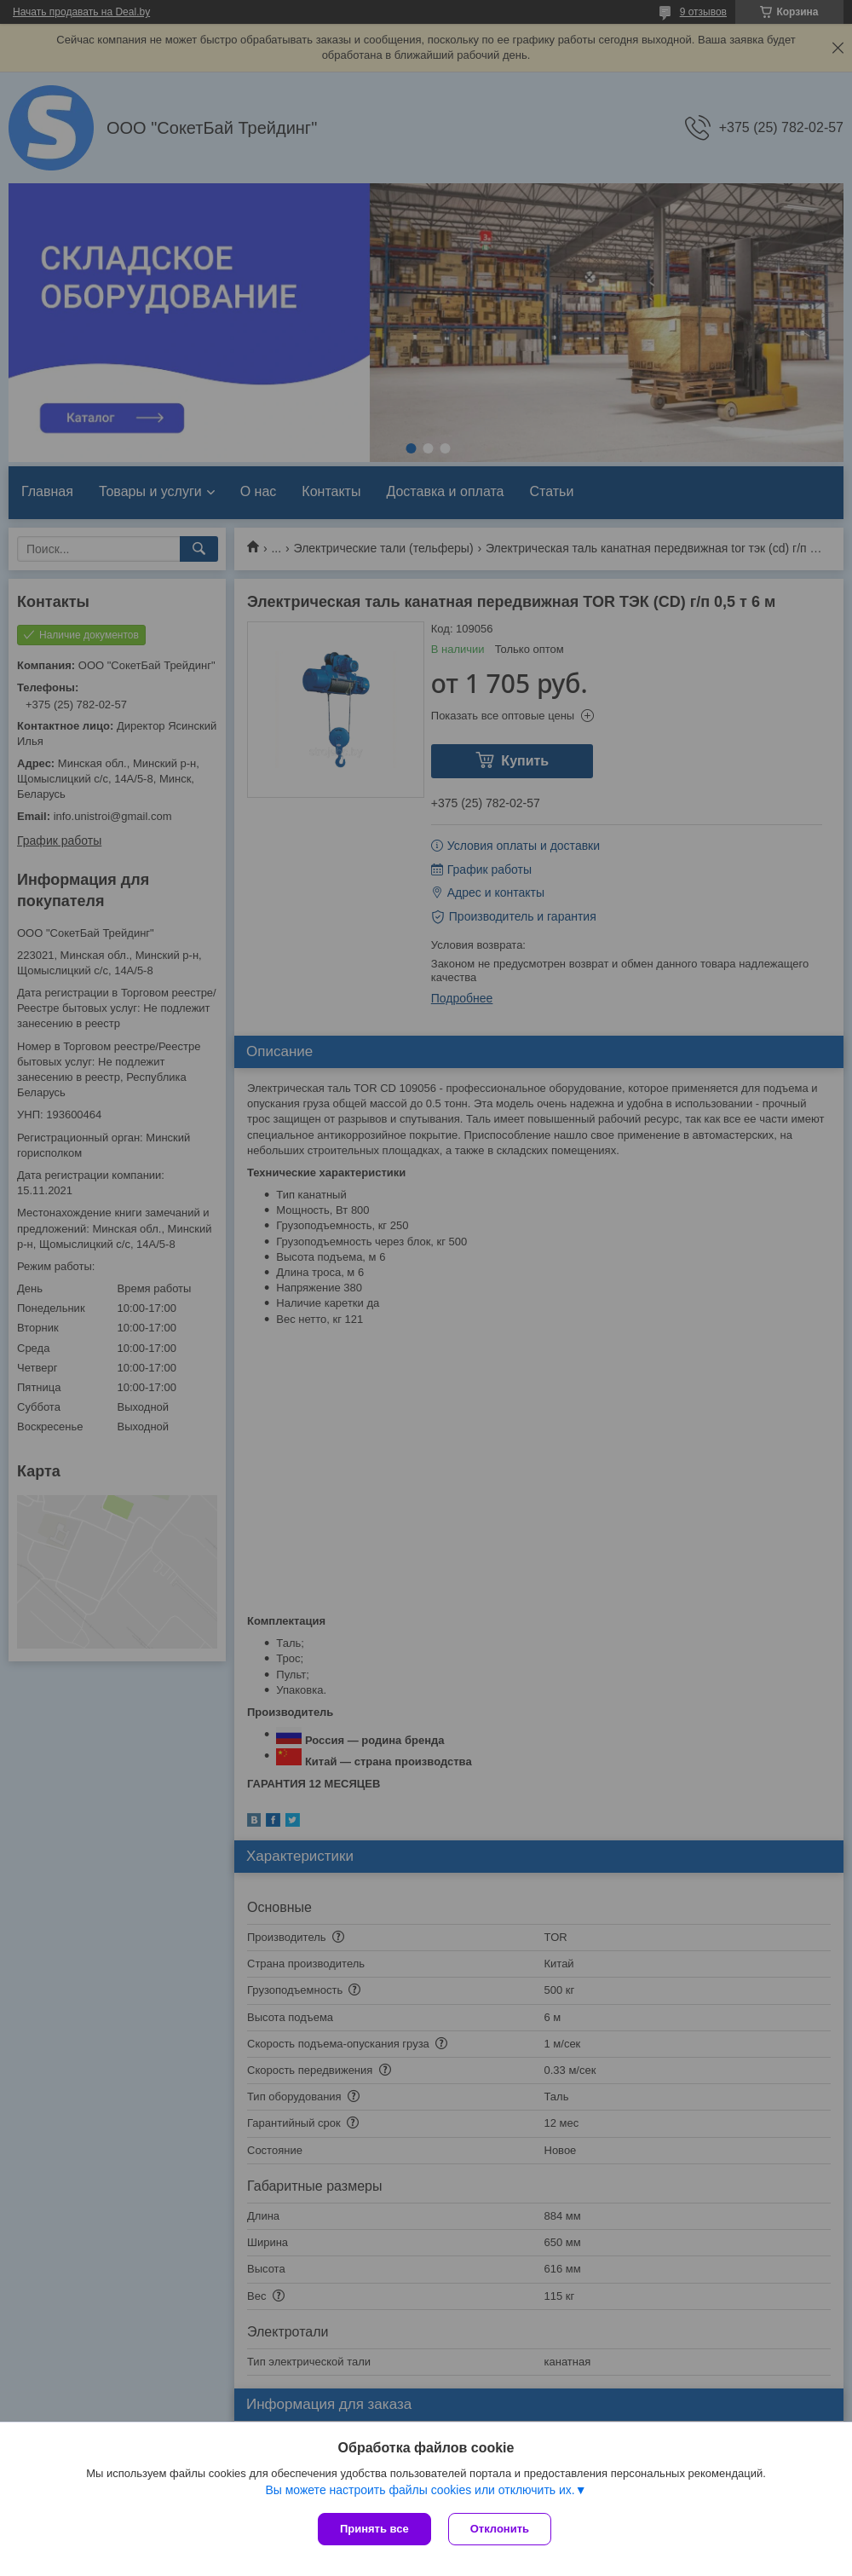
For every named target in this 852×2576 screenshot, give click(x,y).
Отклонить (499, 2528)
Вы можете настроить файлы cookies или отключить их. (419, 2490)
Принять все (374, 2528)
